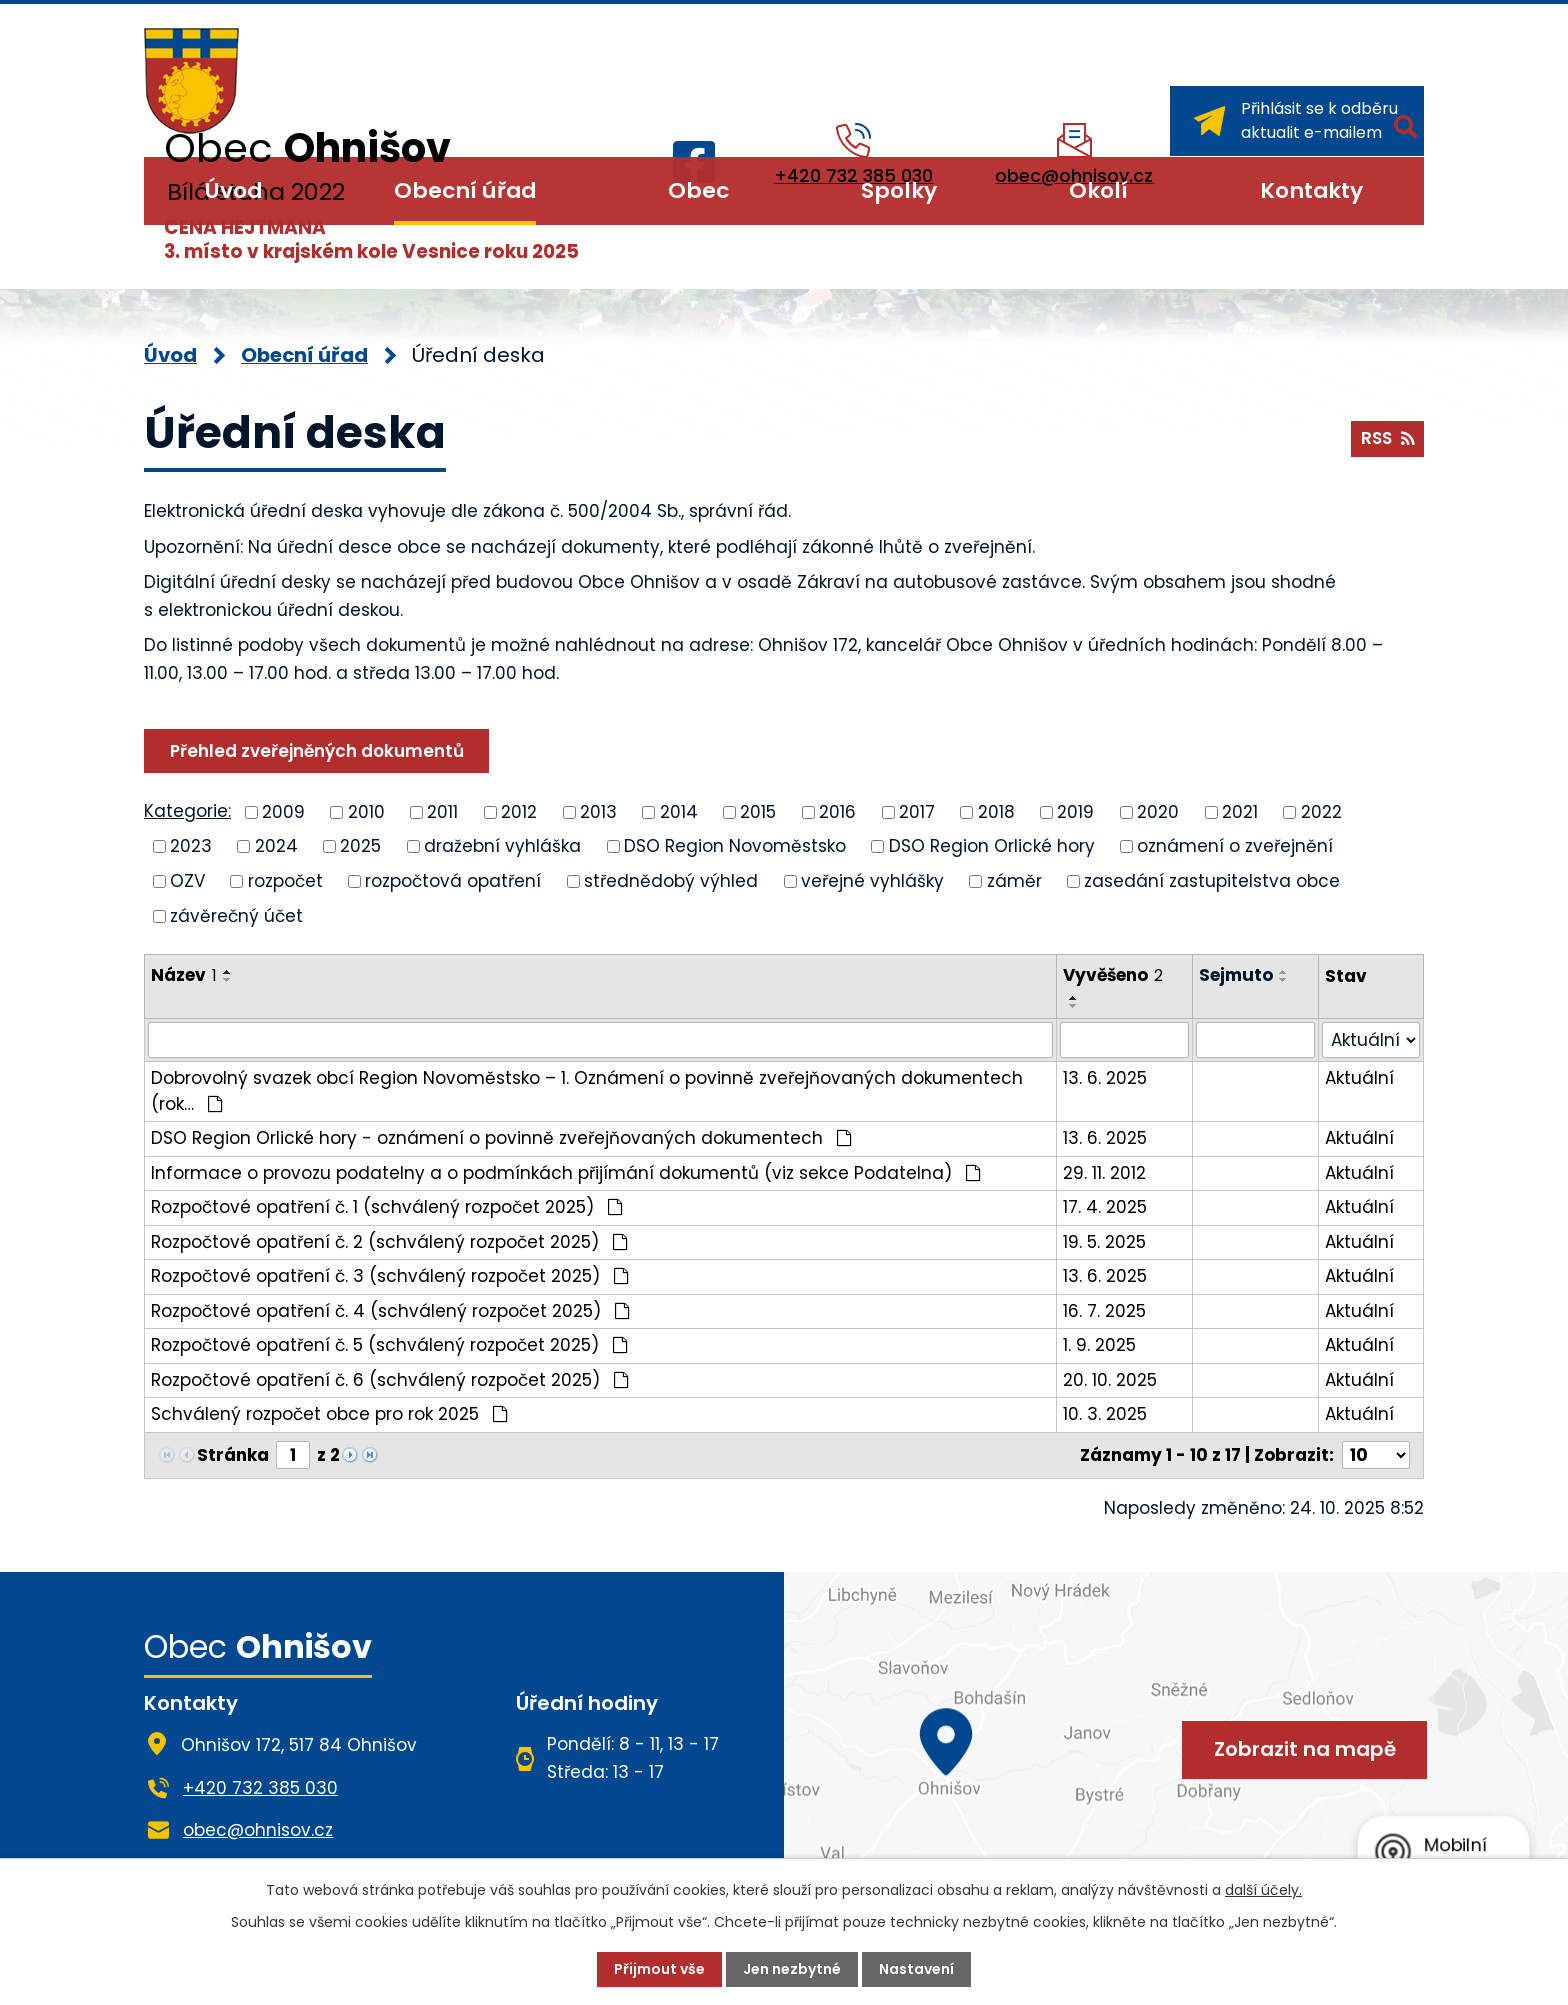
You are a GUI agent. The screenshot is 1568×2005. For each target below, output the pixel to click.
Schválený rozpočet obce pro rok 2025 (329, 1414)
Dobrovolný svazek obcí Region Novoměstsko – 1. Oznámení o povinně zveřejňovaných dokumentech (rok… (587, 1091)
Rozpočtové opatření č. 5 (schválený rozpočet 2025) (389, 1345)
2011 (442, 811)
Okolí (1098, 190)
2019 (1075, 811)
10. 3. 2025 (1105, 1414)
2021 (1240, 811)
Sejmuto (1236, 975)
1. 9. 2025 (1099, 1345)
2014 (679, 811)
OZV (187, 881)
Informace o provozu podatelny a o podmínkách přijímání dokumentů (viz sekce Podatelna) (566, 1173)
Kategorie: (187, 811)
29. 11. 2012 (1104, 1173)
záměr (1014, 881)
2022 (1321, 811)
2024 (276, 846)
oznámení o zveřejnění (1235, 846)
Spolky (899, 190)
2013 (598, 811)
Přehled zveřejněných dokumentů (317, 751)
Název (184, 975)
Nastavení (916, 1969)
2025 (360, 846)
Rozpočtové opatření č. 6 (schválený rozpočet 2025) (390, 1380)
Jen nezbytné (792, 1969)
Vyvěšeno (1113, 975)
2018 (996, 811)
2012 (519, 811)
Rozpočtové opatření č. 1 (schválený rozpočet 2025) (387, 1207)
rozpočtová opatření (453, 881)
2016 (837, 811)
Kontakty (1311, 190)
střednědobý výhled (671, 881)
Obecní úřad (465, 190)
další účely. (1263, 1890)
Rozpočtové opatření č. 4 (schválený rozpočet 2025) (390, 1311)
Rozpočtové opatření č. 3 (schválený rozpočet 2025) (390, 1276)
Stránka (233, 1455)
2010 (366, 811)
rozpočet (285, 881)
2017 (917, 811)
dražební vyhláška (502, 846)
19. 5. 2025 (1104, 1242)
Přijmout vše (659, 1969)
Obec (698, 190)
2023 (191, 846)
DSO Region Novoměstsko (735, 846)
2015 (758, 811)
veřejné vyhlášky (872, 881)
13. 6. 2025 (1105, 1078)
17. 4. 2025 (1105, 1207)
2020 (1158, 811)
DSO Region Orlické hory (992, 846)
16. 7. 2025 (1104, 1311)
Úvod (233, 190)
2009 (283, 811)
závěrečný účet (236, 915)
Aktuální (1359, 1078)
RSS (1387, 438)
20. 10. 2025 (1110, 1380)
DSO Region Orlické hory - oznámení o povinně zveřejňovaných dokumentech (501, 1138)
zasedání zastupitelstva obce (1212, 881)
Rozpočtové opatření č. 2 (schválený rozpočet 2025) (389, 1242)
